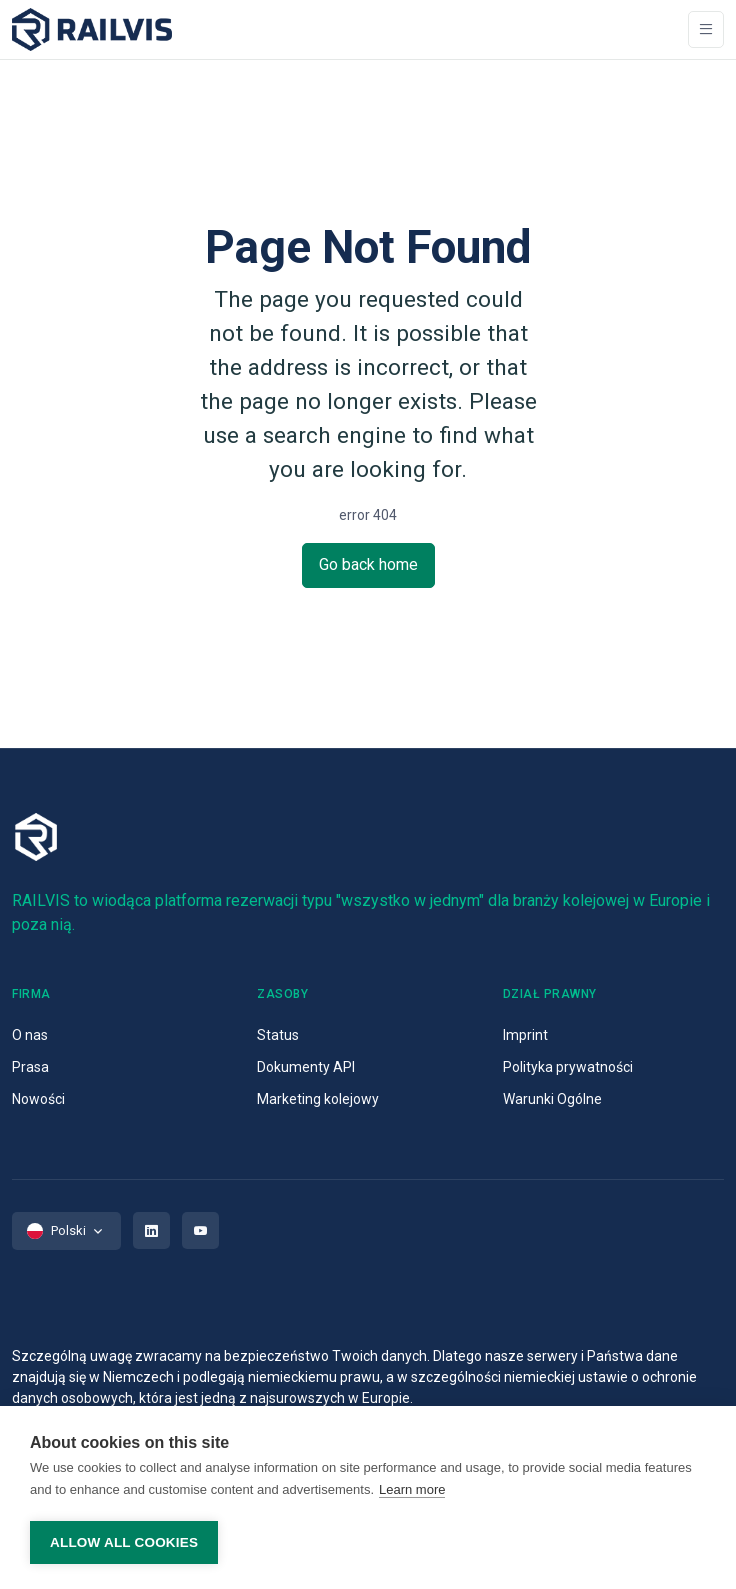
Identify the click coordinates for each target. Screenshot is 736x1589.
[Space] (92, 29)
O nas (30, 1035)
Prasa (30, 1067)
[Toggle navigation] (706, 29)
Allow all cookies (124, 1542)
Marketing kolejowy (318, 1099)
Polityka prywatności (568, 1067)
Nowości (38, 1099)
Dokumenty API (306, 1067)
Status (278, 1035)
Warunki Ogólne (552, 1099)
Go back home (368, 564)
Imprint (525, 1035)
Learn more (412, 1489)
